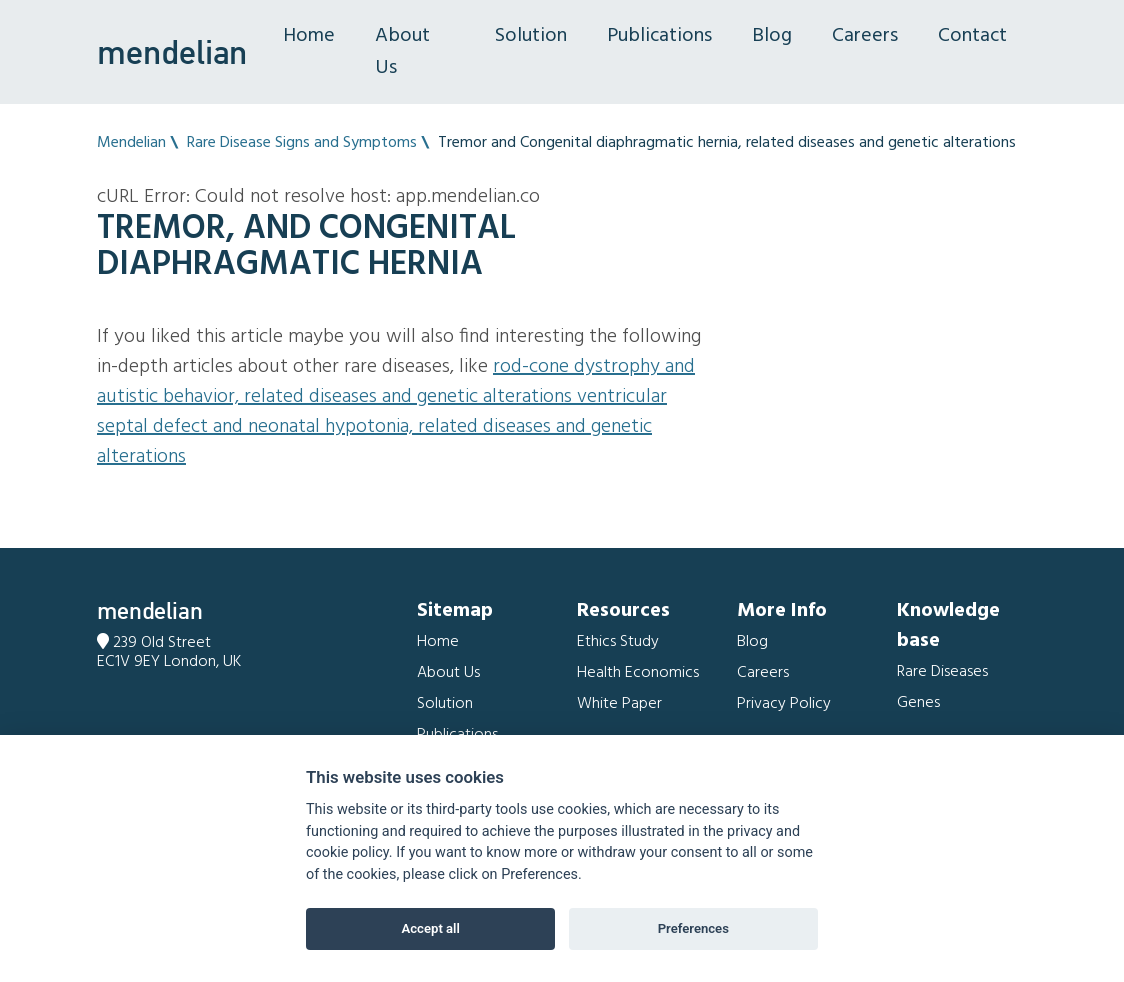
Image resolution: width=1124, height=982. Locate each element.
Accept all (431, 928)
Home (309, 36)
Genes (918, 703)
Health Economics (638, 673)
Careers (865, 36)
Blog (772, 36)
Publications (659, 36)
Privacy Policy (784, 704)
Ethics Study (618, 642)
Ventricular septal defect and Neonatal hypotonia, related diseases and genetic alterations (382, 427)
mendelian (172, 52)
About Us (402, 52)
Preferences (693, 928)
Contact (972, 36)
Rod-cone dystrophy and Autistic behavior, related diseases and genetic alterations (396, 382)
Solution (531, 36)
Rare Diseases (942, 672)
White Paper (619, 704)
